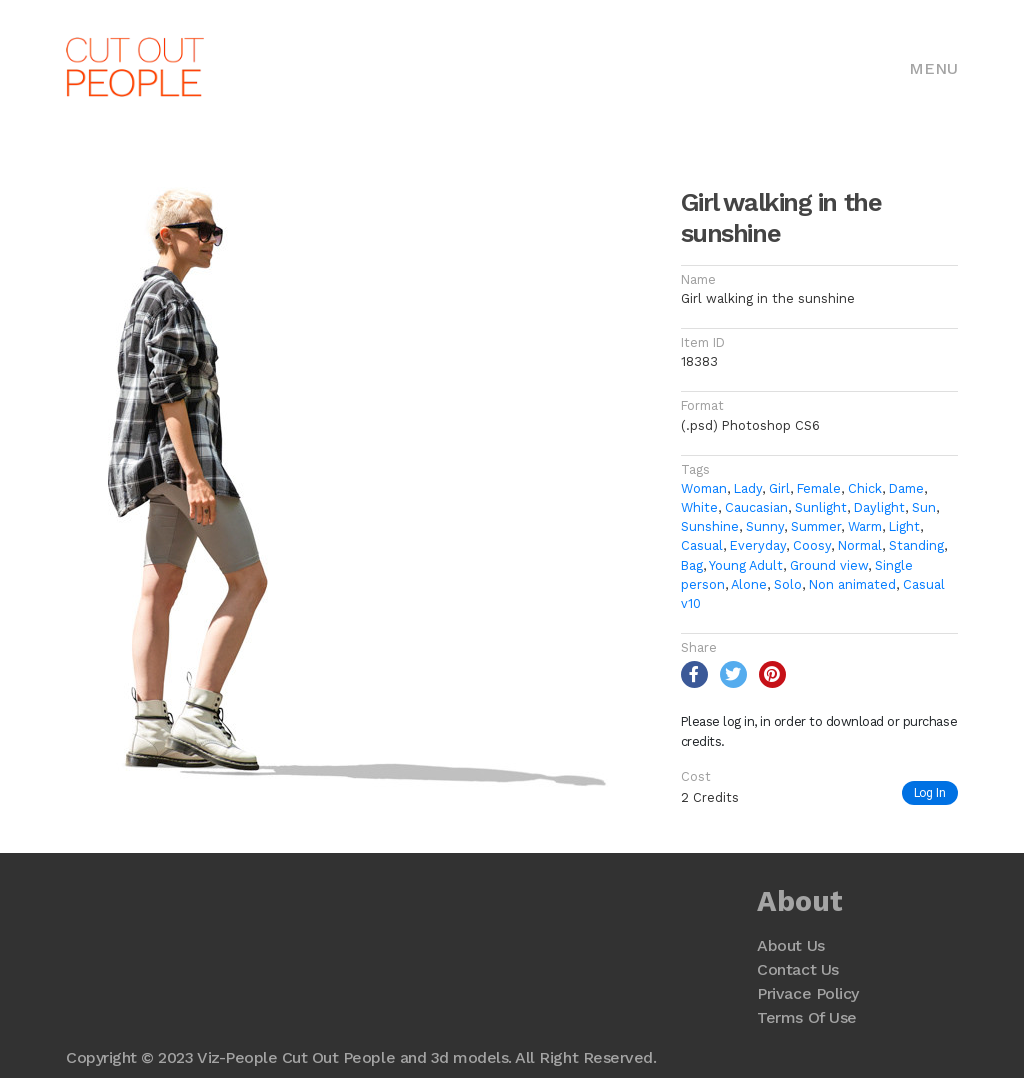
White (699, 507)
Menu (933, 68)
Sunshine (710, 526)
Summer (816, 526)
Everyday (758, 545)
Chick (865, 488)
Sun (924, 507)
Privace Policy (807, 993)
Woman (704, 488)
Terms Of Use (806, 1017)
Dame (906, 488)
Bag (692, 565)
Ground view (829, 565)
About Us (790, 945)
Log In (930, 792)
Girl (779, 488)
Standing (916, 545)
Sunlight (821, 507)
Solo (788, 584)
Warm (865, 526)
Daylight (879, 507)
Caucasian (756, 507)
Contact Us (797, 969)
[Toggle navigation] (933, 67)
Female (819, 488)
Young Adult (746, 565)
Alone (749, 584)
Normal (860, 545)
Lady (748, 488)
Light (904, 526)
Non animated (852, 584)
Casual (702, 545)
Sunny (765, 526)
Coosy (812, 545)
